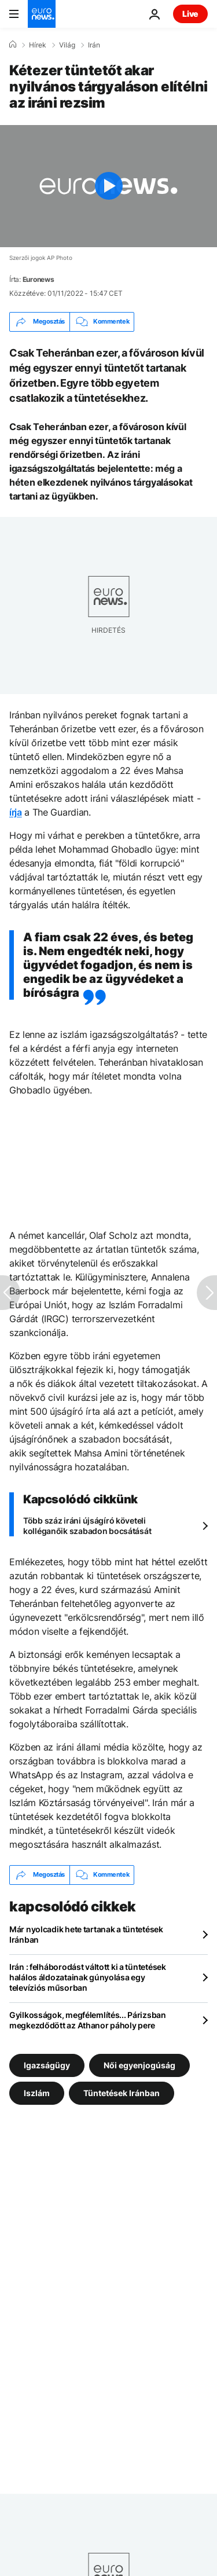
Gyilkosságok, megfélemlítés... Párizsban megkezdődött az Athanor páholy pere (87, 2020)
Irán (94, 45)
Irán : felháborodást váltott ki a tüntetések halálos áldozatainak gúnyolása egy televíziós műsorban (87, 1977)
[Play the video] (108, 186)
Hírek (37, 45)
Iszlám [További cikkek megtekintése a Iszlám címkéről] (37, 2092)
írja (15, 812)
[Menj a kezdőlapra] (42, 14)
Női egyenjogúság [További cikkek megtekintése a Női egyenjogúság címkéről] (139, 2064)
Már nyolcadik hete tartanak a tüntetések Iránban (86, 1934)
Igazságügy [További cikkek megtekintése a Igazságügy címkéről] (47, 2064)
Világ (67, 45)
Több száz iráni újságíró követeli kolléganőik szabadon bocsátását (87, 1525)
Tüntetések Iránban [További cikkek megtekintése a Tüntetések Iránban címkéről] (121, 2092)
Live (190, 14)
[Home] (12, 45)
